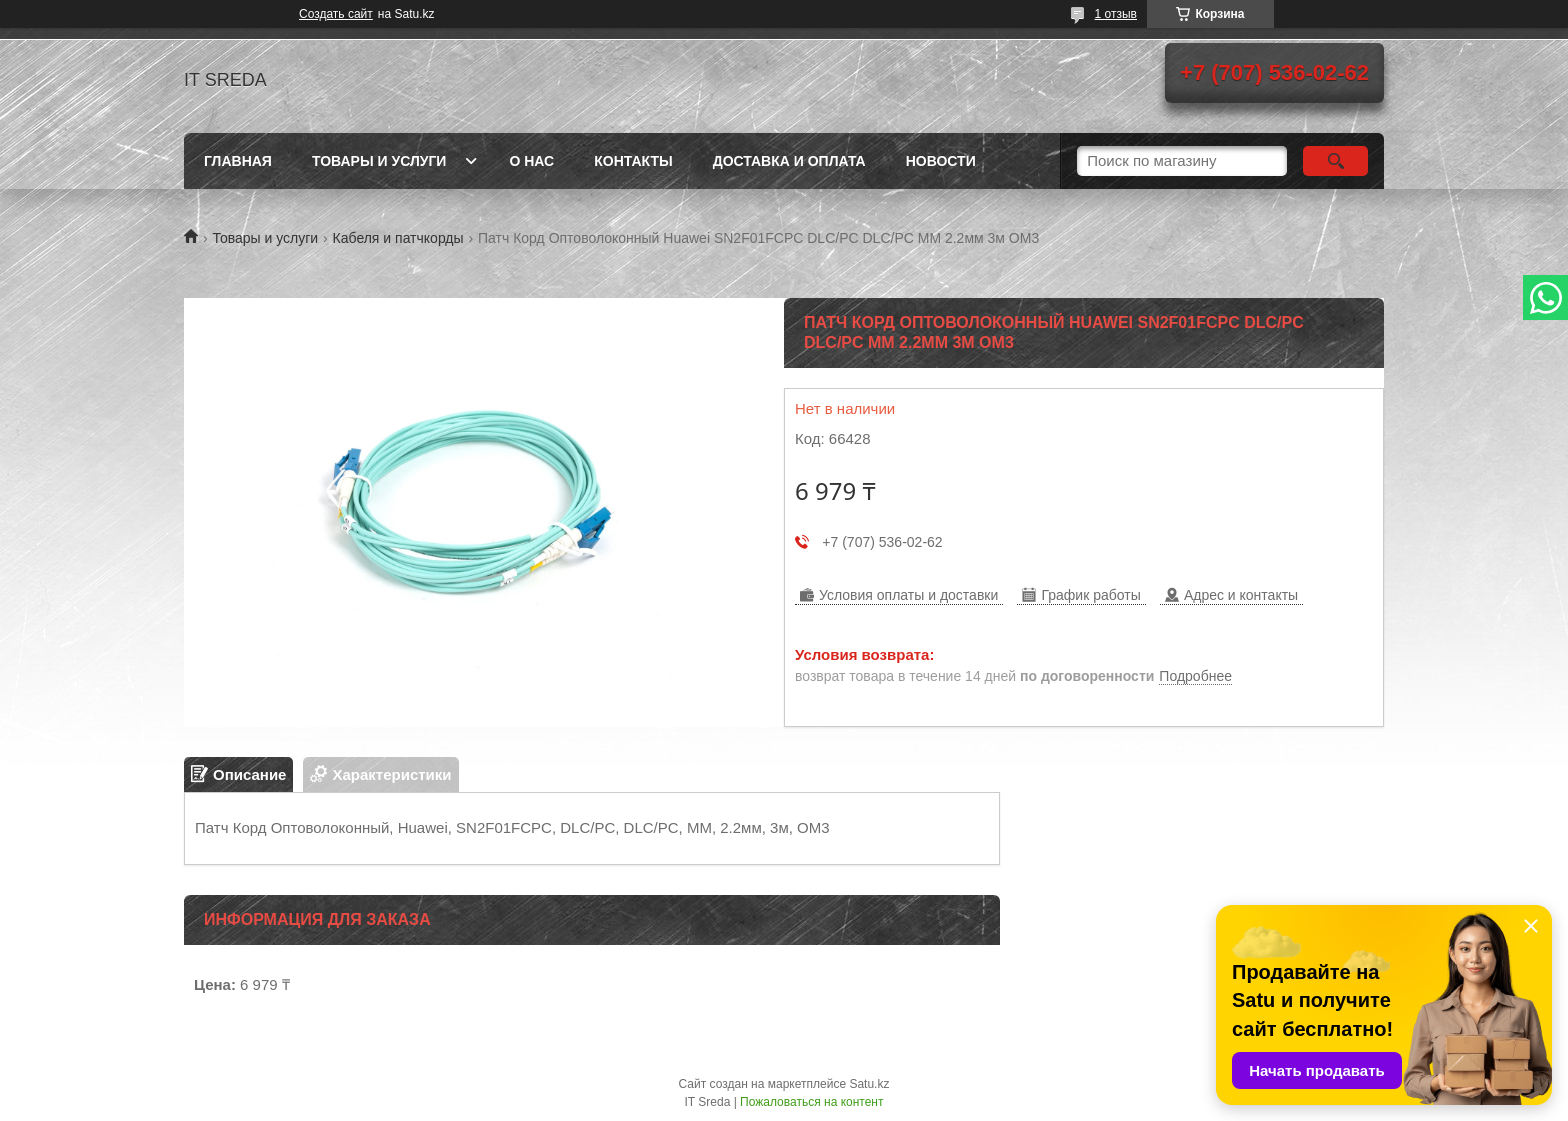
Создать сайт (336, 14)
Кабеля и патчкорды (398, 238)
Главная (238, 161)
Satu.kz (869, 1084)
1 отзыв (1116, 14)
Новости (941, 161)
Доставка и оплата (789, 161)
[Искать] (1335, 161)
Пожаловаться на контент (811, 1102)
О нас (531, 161)
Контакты (633, 161)
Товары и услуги (379, 161)
